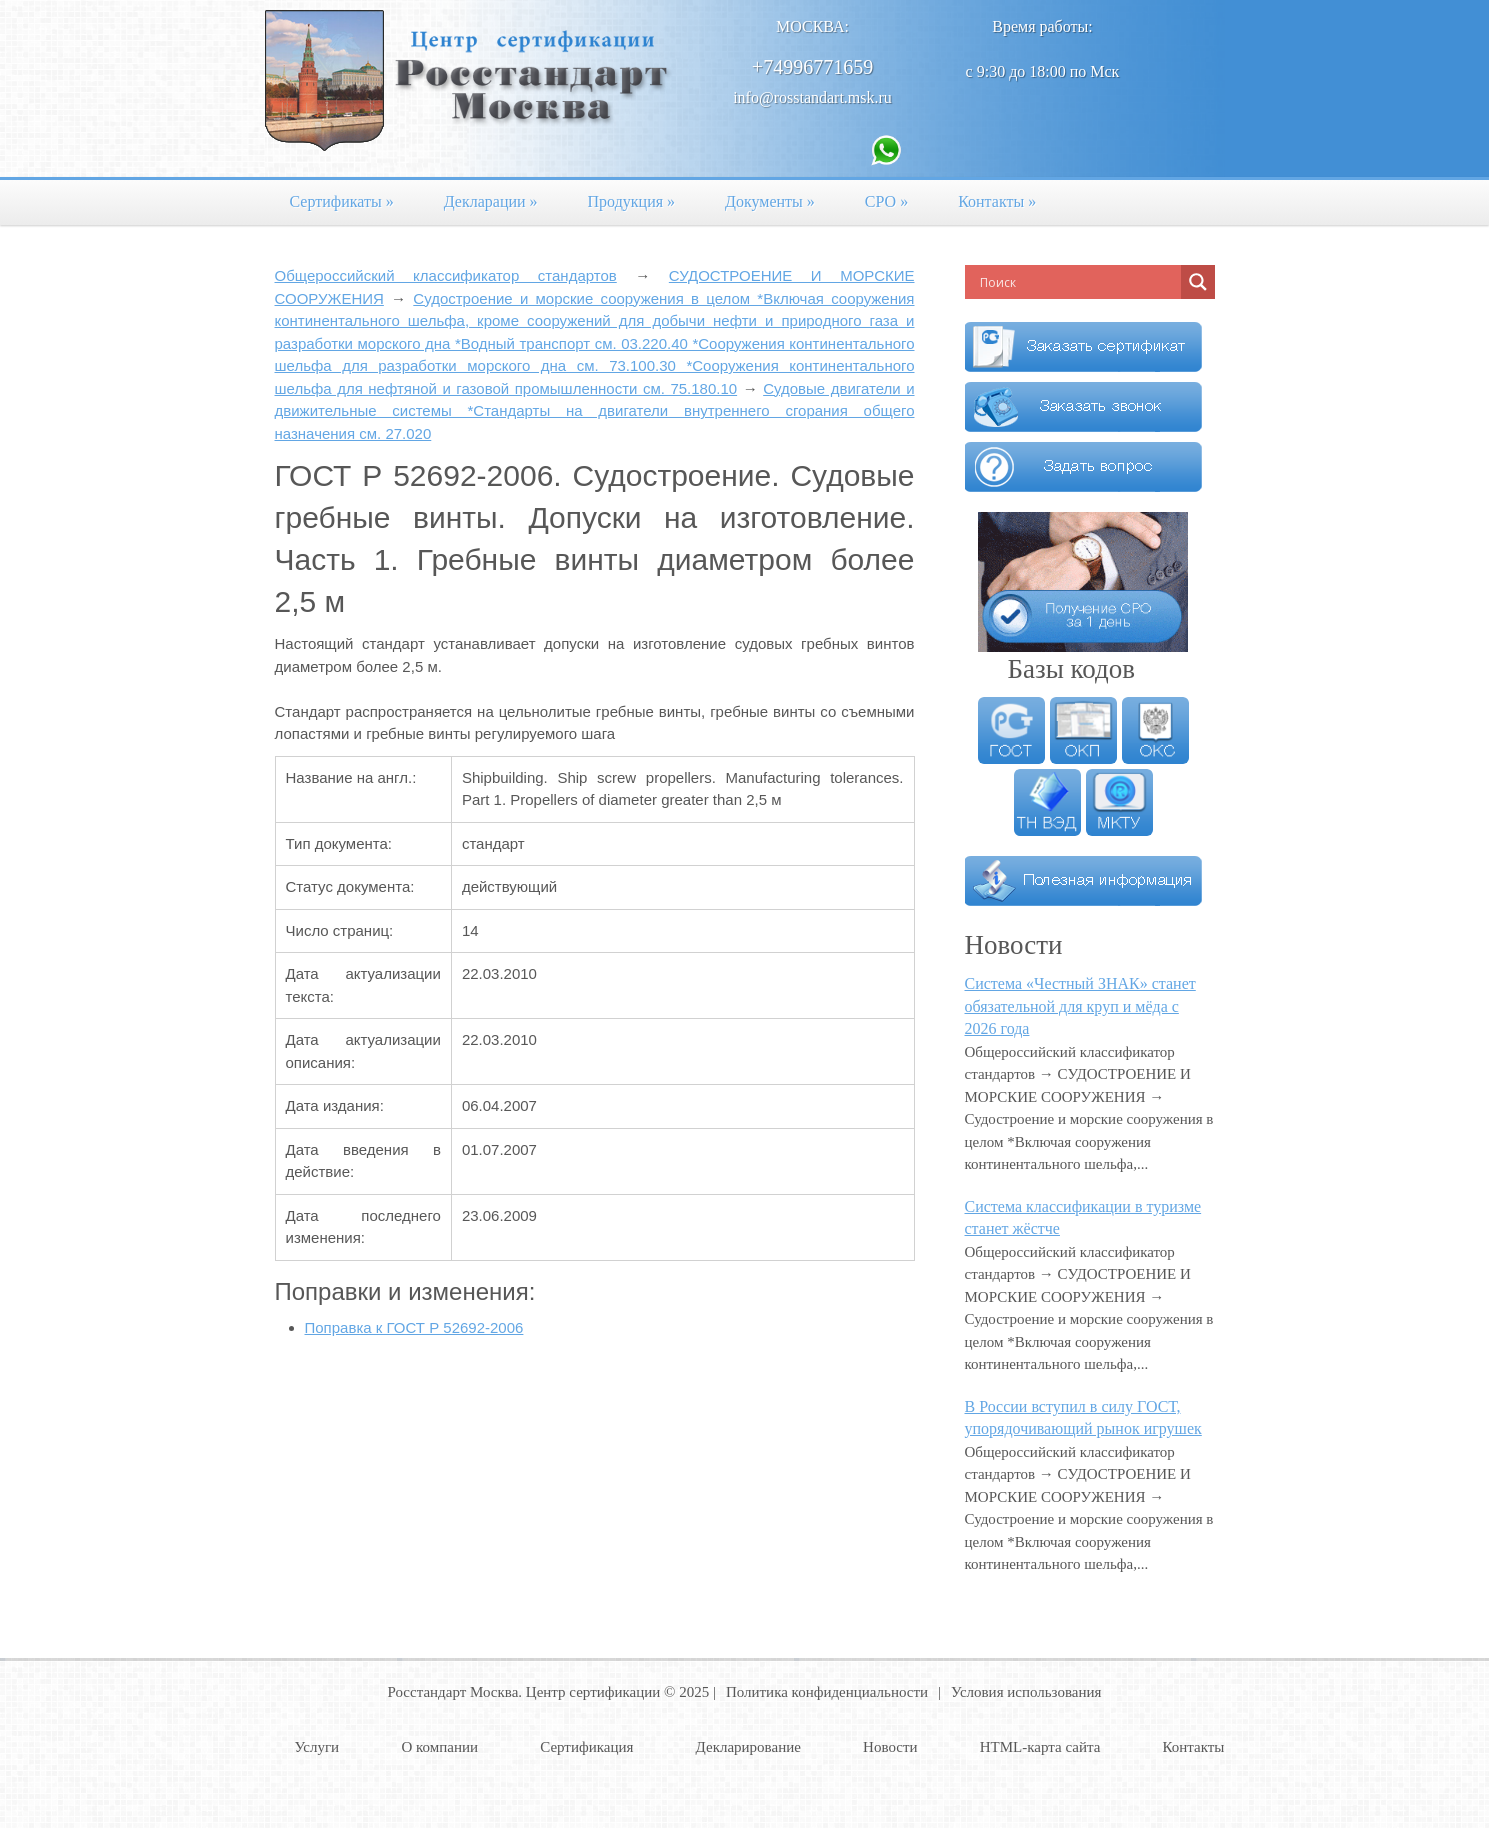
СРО (886, 201)
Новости (890, 1747)
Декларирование (748, 1747)
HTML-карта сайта (1040, 1747)
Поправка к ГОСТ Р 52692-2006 (414, 1327)
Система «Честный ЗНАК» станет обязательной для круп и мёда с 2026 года (1080, 1006)
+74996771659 (812, 67)
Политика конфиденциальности (827, 1692)
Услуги (317, 1747)
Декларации (491, 201)
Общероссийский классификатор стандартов (446, 275)
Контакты (997, 201)
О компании (439, 1747)
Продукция (632, 201)
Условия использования (1026, 1692)
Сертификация (586, 1747)
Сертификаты (342, 201)
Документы (770, 201)
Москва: (812, 26)
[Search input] (1078, 282)
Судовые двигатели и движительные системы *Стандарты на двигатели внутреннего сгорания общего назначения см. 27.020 (595, 411)
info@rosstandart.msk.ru (812, 97)
